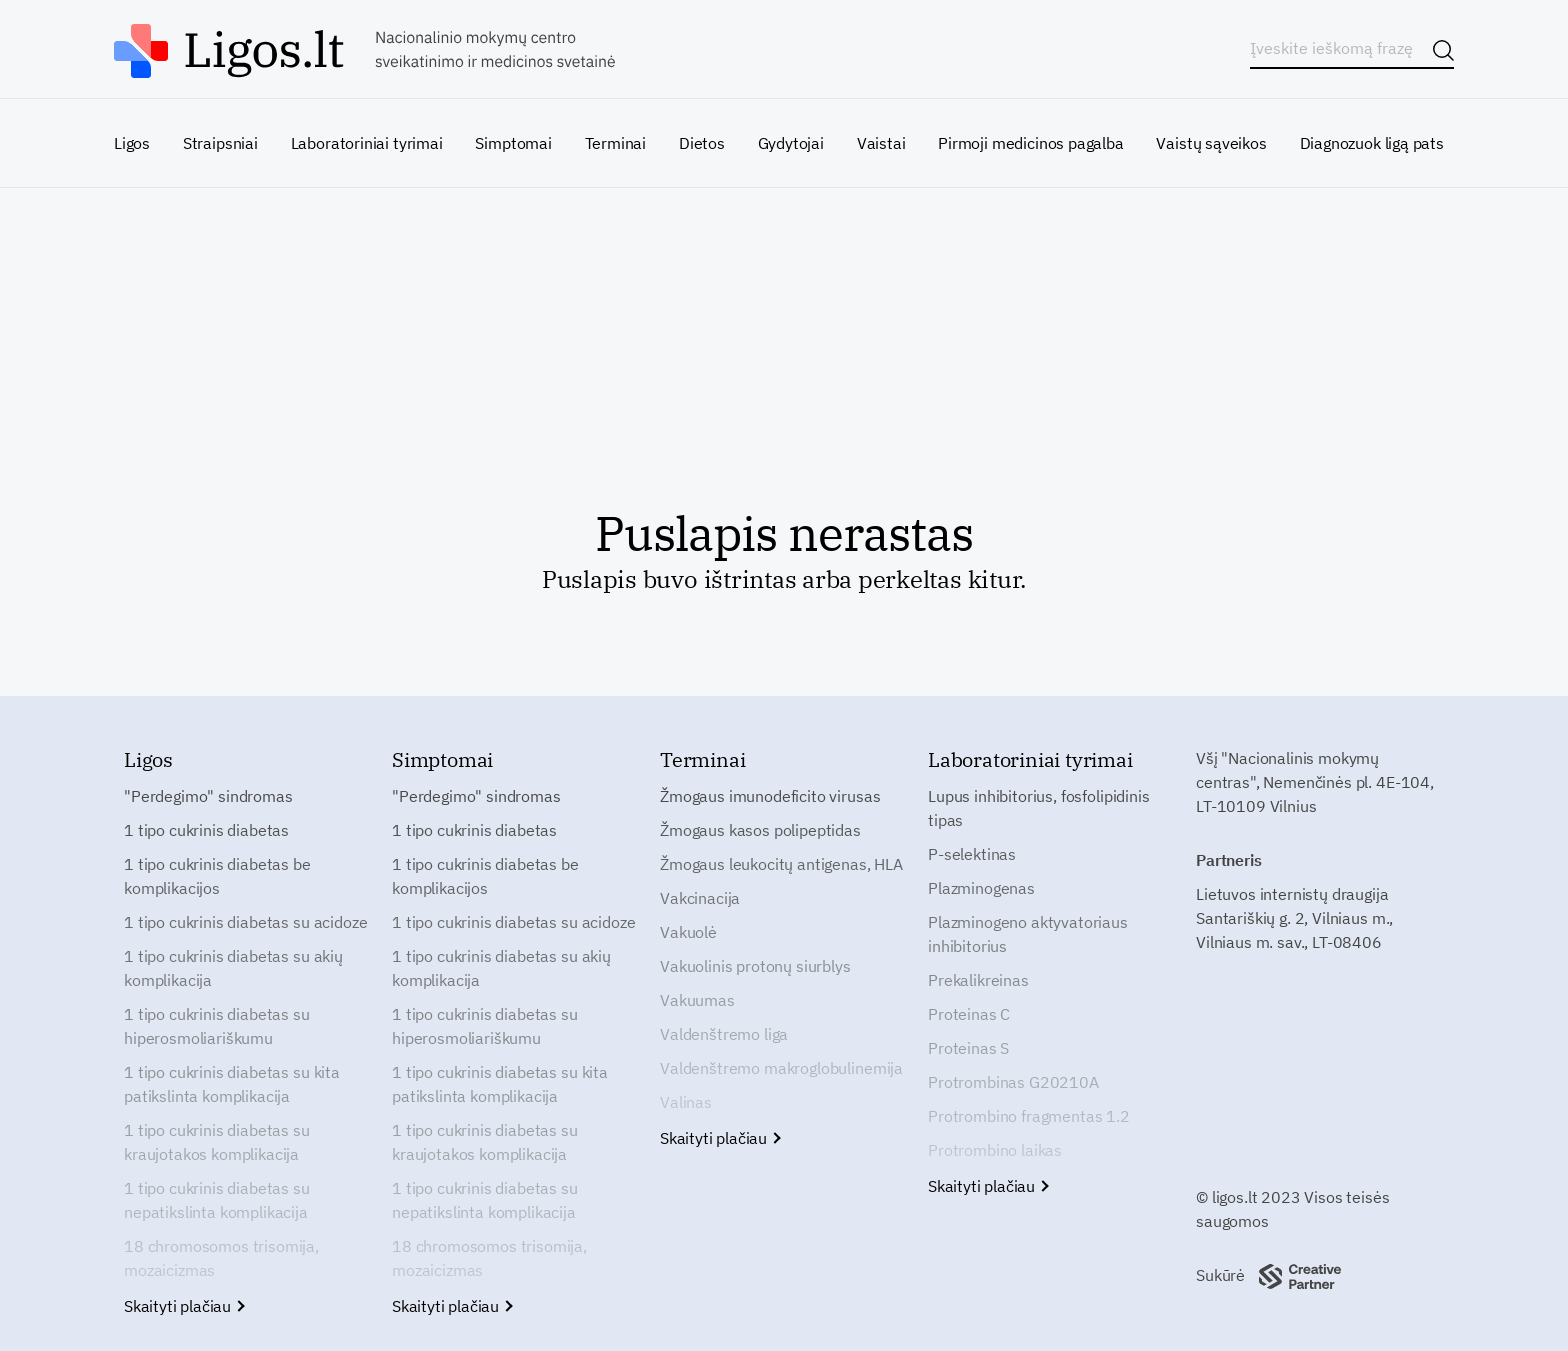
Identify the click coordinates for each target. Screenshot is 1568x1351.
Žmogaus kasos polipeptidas (760, 830)
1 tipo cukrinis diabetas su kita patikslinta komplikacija (232, 1084)
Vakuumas (697, 1000)
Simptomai (513, 143)
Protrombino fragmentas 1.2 (1029, 1116)
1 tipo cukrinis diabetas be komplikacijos (217, 876)
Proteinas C (969, 1014)
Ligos (132, 143)
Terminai (616, 143)
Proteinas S (968, 1048)
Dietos (702, 143)
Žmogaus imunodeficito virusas (770, 796)
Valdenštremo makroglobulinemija (781, 1068)
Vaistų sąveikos (1211, 143)
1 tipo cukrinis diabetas (206, 830)
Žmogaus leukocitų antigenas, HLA (781, 864)
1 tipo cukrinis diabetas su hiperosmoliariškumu (217, 1026)
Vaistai (881, 143)
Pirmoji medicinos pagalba (1031, 143)
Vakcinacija (700, 898)
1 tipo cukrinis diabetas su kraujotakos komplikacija (217, 1142)
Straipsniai (220, 143)
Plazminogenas (981, 888)
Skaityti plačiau (183, 1306)
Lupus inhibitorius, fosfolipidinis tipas (1039, 808)
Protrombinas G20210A (1013, 1082)
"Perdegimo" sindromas (208, 796)
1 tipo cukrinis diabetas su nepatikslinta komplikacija (217, 1200)
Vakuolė (688, 932)
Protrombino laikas (995, 1150)
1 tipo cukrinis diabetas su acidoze (245, 922)
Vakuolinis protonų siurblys (755, 966)
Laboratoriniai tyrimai (367, 143)
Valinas (686, 1102)
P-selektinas (972, 854)
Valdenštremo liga (724, 1034)
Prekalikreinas (978, 980)
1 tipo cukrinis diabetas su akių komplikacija (233, 968)
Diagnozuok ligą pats (1372, 143)
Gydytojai (791, 143)
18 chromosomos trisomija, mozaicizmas (221, 1258)
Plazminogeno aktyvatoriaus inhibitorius (1028, 934)
